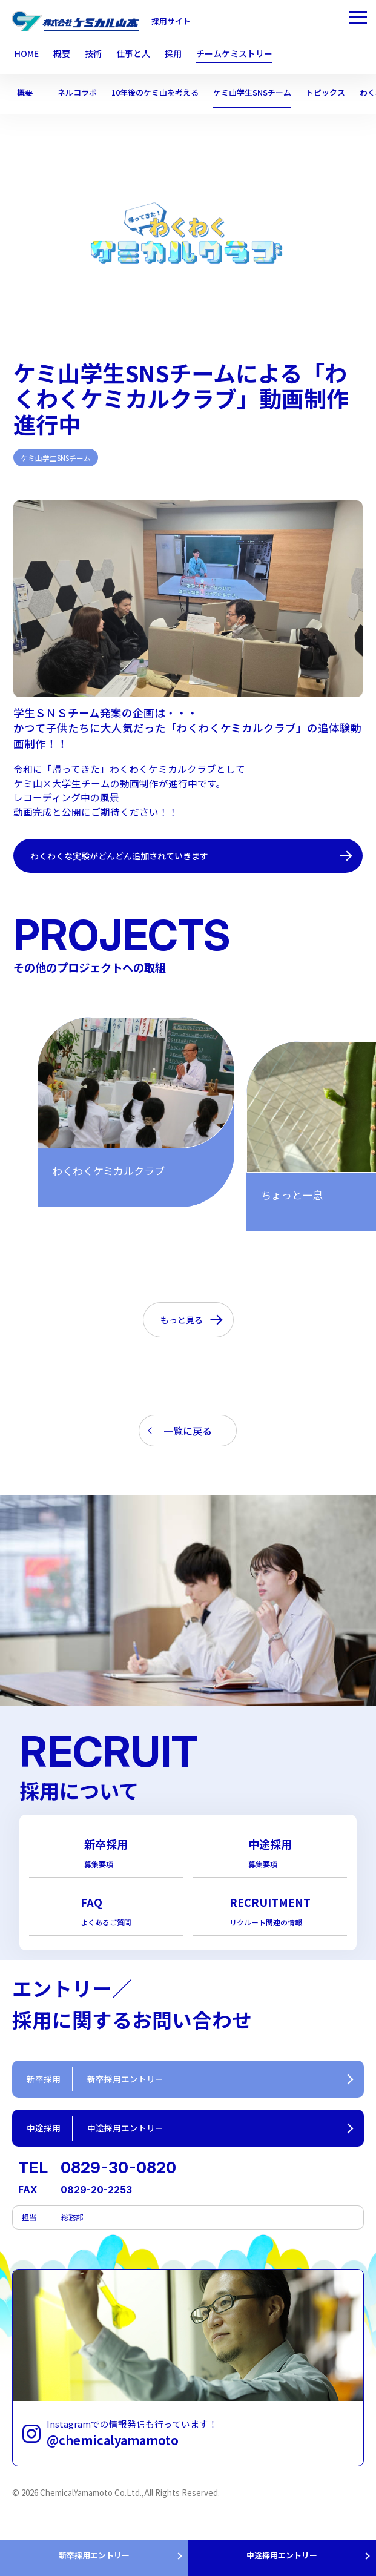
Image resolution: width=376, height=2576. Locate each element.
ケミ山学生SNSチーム (266, 93)
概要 (25, 93)
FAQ (106, 1916)
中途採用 (270, 1855)
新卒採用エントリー (94, 2551)
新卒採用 (106, 1855)
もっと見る (181, 1320)
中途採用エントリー (282, 2551)
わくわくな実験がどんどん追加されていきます (132, 856)
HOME (27, 53)
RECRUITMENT (270, 1916)
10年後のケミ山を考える (163, 93)
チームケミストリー (234, 53)
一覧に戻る (187, 1432)
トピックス (344, 93)
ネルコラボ (80, 93)
